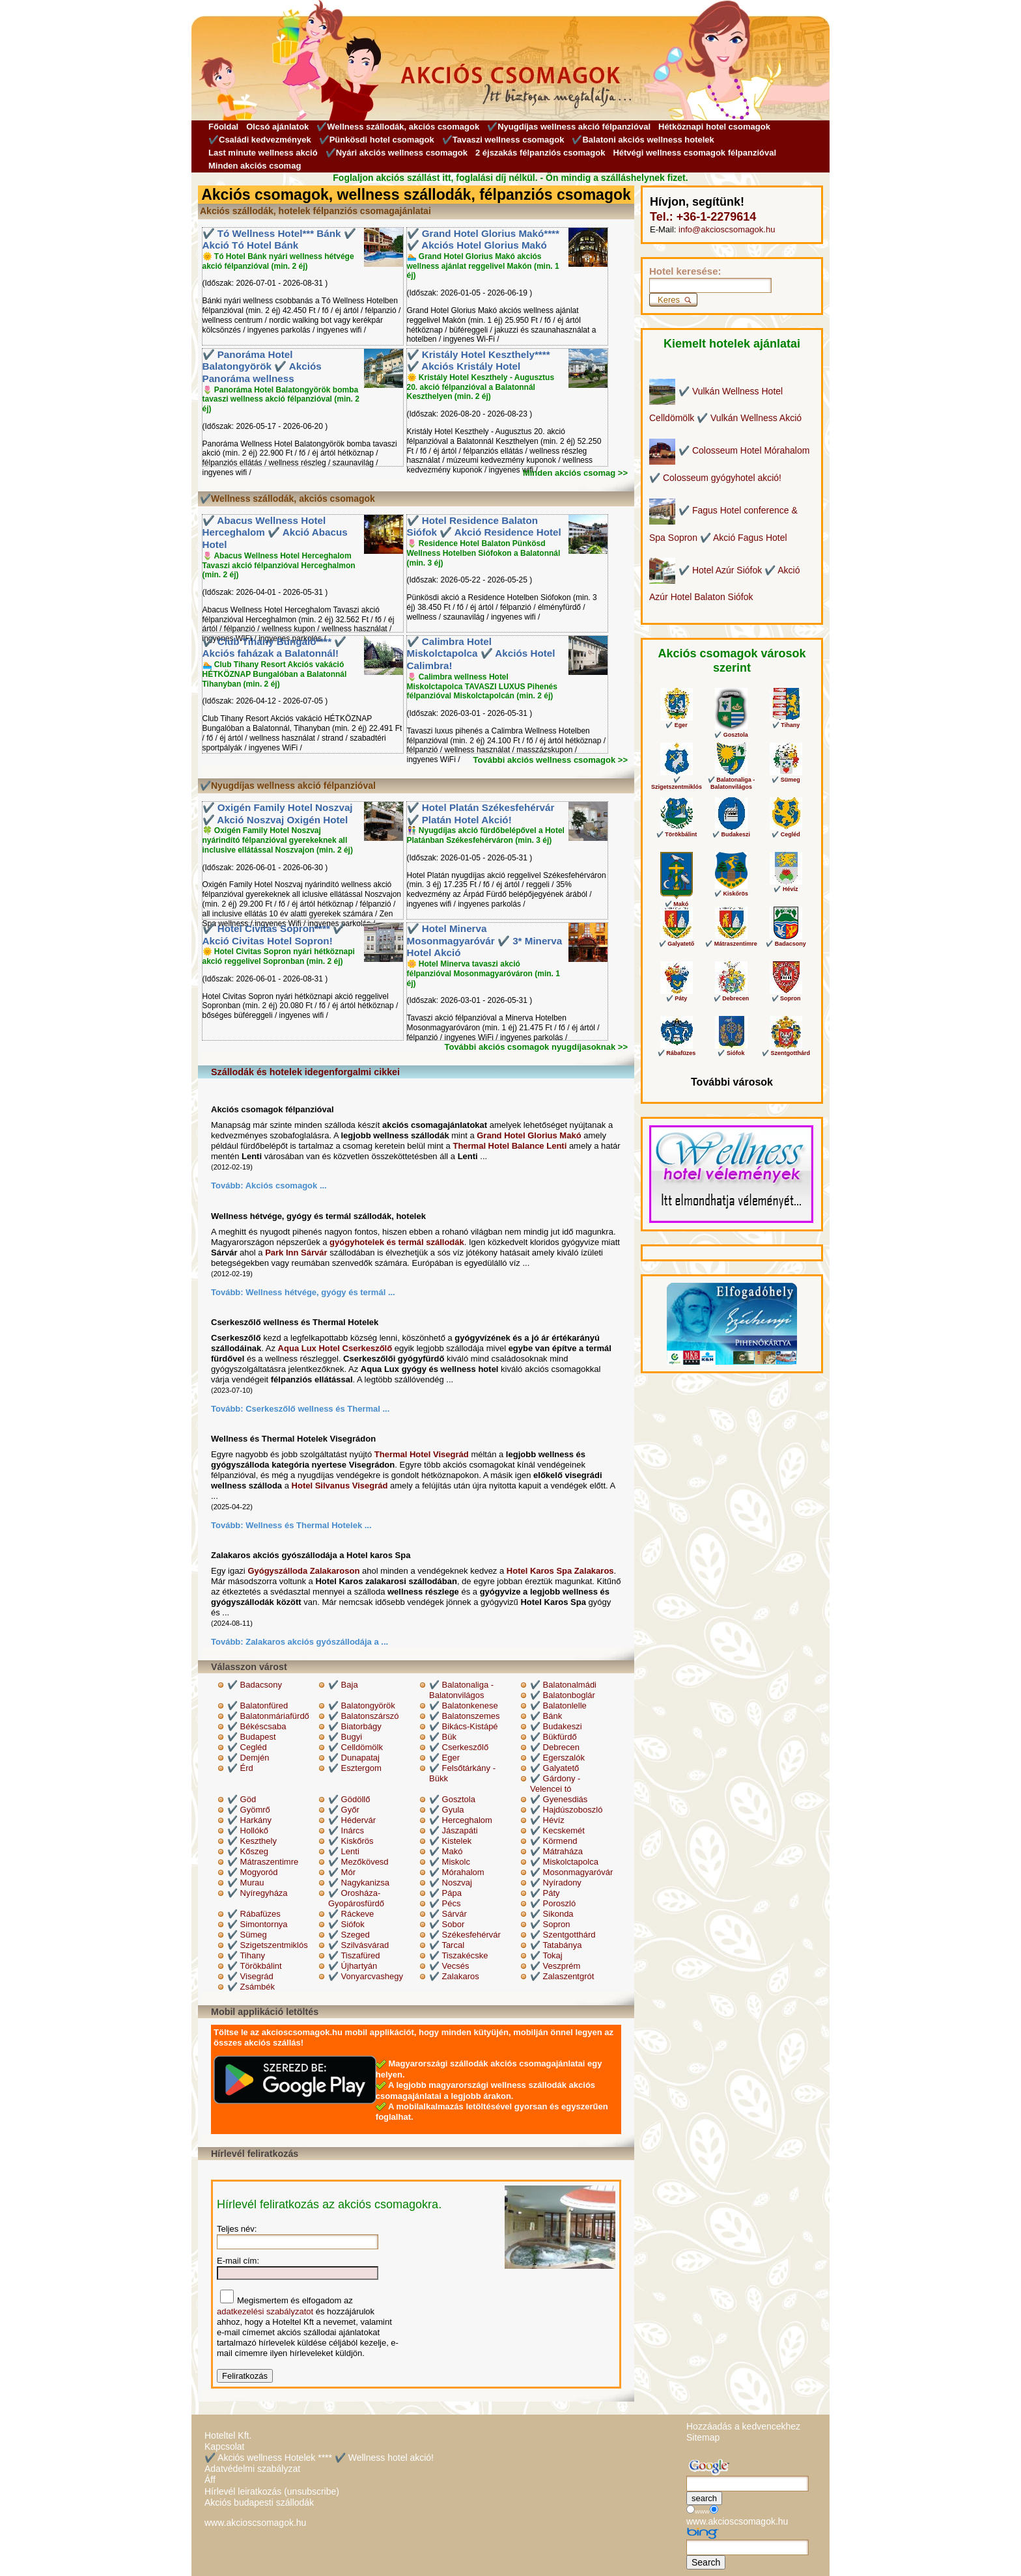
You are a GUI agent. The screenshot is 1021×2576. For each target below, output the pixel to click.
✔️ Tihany (246, 1955)
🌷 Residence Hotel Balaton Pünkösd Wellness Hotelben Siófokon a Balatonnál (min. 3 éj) (484, 553)
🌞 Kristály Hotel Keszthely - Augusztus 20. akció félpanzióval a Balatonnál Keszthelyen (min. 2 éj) (481, 387)
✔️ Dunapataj (354, 1757)
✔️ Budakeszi (556, 1726)
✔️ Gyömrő (248, 1810)
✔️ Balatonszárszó (363, 1716)
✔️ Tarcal (446, 1945)
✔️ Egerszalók (557, 1757)
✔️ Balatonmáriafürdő (268, 1716)
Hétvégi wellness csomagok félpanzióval (694, 153)
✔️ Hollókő (247, 1830)
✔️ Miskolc (449, 1862)
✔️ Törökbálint (254, 1966)
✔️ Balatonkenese (463, 1705)
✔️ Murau (245, 1882)
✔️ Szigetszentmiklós (267, 1945)
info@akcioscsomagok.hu (726, 229)
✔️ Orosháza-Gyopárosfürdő (356, 1898)
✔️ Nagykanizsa (358, 1882)
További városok (732, 1082)
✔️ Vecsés (449, 1966)
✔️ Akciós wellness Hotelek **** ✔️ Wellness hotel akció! (319, 2457)
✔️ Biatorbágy (355, 1726)
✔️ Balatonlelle (558, 1705)
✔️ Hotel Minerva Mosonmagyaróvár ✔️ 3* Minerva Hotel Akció (485, 940)
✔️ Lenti (343, 1851)
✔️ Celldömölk (355, 1747)
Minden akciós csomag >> (575, 473)
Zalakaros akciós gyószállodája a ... (316, 1642)
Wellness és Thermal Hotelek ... (308, 1525)
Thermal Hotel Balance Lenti (509, 1146)
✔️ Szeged (349, 1934)
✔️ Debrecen (555, 1747)
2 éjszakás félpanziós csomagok (540, 153)
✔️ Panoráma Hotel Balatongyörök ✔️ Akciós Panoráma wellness (262, 366)
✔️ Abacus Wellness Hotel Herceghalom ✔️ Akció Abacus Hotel (275, 532)
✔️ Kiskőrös (350, 1841)
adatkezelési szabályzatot (265, 2311)
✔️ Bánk (546, 1716)
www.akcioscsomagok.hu (255, 2522)
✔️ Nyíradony (555, 1882)
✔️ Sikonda (552, 1914)
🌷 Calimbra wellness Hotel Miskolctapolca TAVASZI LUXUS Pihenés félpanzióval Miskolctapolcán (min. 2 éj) (482, 686)
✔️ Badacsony (254, 1685)
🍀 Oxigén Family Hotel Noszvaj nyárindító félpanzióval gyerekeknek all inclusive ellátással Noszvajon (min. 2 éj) (278, 840)
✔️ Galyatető (554, 1768)
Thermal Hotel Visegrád (421, 1454)
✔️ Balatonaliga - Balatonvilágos (461, 1690)
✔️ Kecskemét (557, 1830)
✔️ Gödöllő (349, 1799)
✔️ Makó (445, 1851)
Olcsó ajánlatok (277, 126)
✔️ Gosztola (452, 1799)
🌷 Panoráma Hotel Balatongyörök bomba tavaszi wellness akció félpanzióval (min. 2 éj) (281, 399)
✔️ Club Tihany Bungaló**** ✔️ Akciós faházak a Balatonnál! (275, 647)
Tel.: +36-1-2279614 (703, 216)
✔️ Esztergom (355, 1768)
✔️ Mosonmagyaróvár (571, 1872)
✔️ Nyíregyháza (257, 1893)
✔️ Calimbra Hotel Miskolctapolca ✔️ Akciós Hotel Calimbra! (481, 653)
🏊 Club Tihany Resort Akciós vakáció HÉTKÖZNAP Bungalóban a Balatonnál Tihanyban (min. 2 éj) (275, 674)
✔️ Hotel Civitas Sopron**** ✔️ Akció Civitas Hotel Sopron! (274, 934)
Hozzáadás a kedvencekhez (743, 2426)
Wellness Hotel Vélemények (706, 1215)
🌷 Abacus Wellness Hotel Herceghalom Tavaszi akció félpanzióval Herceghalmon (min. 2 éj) (279, 565)
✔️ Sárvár (448, 1914)
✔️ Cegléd (247, 1747)
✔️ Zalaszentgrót (562, 1976)
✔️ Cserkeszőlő (458, 1747)
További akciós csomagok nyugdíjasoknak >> (536, 1047)
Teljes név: (237, 2229)
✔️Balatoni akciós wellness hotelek (643, 139)
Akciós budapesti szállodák (259, 2502)
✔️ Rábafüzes (254, 1914)
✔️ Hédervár (352, 1820)
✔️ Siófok (346, 1924)
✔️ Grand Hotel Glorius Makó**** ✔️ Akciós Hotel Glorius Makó (483, 239)
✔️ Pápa (445, 1893)
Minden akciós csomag (254, 166)
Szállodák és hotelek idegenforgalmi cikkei (305, 1072)
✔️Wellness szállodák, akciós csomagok (397, 126)
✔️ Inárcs (346, 1830)
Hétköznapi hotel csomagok (714, 126)
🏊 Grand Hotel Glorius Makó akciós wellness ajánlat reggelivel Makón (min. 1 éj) (483, 266)
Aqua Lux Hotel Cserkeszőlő (335, 1348)
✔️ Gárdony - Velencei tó (555, 1784)
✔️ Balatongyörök (361, 1705)
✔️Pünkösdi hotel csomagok (376, 139)
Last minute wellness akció (263, 153)
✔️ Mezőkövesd (358, 1862)
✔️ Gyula (446, 1810)
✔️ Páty (545, 1893)
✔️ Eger (444, 1757)
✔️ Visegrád (250, 1976)
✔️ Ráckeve (351, 1914)
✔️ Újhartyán (352, 1966)
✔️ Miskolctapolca (564, 1862)
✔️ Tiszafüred (354, 1955)
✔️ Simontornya (257, 1924)
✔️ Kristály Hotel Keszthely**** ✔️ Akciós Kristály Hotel (478, 360)
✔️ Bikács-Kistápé (463, 1726)
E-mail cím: (238, 2261)
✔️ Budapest (251, 1737)
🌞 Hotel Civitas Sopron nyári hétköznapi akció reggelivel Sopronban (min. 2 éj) (279, 956)
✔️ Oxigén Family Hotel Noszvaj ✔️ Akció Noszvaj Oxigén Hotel (278, 813)
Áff (210, 2479)
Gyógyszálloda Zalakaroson (303, 1571)
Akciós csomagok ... (286, 1185)
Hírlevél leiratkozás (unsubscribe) (271, 2491)
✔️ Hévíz (547, 1820)
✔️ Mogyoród (252, 1872)
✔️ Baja (343, 1685)
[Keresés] (710, 285)
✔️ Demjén (248, 1757)
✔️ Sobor (446, 1924)
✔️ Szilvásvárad (358, 1945)
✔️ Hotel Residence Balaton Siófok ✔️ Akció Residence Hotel (484, 526)
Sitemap (703, 2437)
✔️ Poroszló (553, 1903)
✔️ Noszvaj (450, 1882)
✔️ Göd (241, 1799)
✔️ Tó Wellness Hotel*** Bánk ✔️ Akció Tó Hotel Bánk (279, 239)
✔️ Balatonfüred (257, 1705)
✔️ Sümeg (247, 1934)
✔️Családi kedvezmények (259, 139)
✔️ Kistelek (450, 1841)
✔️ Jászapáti (453, 1830)
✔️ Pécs (445, 1903)
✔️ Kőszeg (247, 1851)
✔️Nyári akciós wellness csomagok (397, 153)
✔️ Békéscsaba (256, 1726)
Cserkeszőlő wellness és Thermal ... (317, 1409)
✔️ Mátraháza (556, 1851)
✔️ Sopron (550, 1924)
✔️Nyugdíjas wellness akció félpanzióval (568, 126)
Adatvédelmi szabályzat (252, 2468)
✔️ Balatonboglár (562, 1695)
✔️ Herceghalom (460, 1820)
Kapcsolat (224, 2446)
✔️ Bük (442, 1737)
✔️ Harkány (249, 1820)
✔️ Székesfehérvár (465, 1934)
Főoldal (223, 126)
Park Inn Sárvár (296, 1252)
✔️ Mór (342, 1872)
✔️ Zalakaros (454, 1976)
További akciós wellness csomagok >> (550, 760)
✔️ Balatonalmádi (563, 1685)
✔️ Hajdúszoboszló (566, 1810)
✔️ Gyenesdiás (558, 1799)
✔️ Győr (343, 1810)
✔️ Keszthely (252, 1841)
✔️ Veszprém (555, 1966)
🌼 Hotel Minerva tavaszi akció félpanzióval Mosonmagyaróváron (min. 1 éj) (483, 973)
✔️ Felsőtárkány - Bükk (462, 1773)
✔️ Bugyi (345, 1737)
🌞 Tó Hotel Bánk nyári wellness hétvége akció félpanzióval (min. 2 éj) (278, 261)
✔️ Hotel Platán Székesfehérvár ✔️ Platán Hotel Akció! (481, 813)
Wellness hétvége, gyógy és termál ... (320, 1292)
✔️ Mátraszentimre (262, 1862)
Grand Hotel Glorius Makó (529, 1135)
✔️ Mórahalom (456, 1872)
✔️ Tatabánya (555, 1945)
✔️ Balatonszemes (464, 1716)
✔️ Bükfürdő (553, 1737)
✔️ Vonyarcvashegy (365, 1976)
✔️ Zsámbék (251, 1987)
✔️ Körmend (553, 1841)
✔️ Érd (240, 1768)
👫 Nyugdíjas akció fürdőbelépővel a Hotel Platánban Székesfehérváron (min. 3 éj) (486, 835)
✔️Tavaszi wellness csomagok (503, 139)
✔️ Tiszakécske (458, 1955)
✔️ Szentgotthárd (563, 1934)
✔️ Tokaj (546, 1955)
